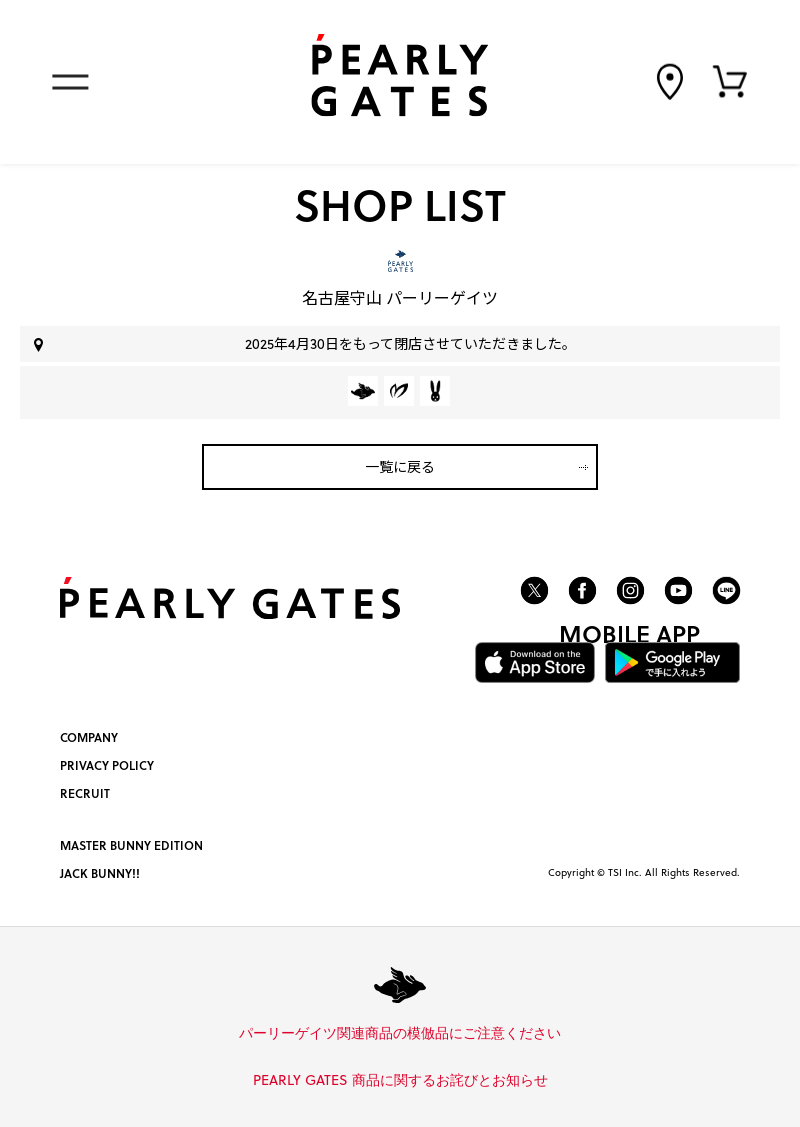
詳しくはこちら (568, 1034)
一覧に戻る (400, 466)
